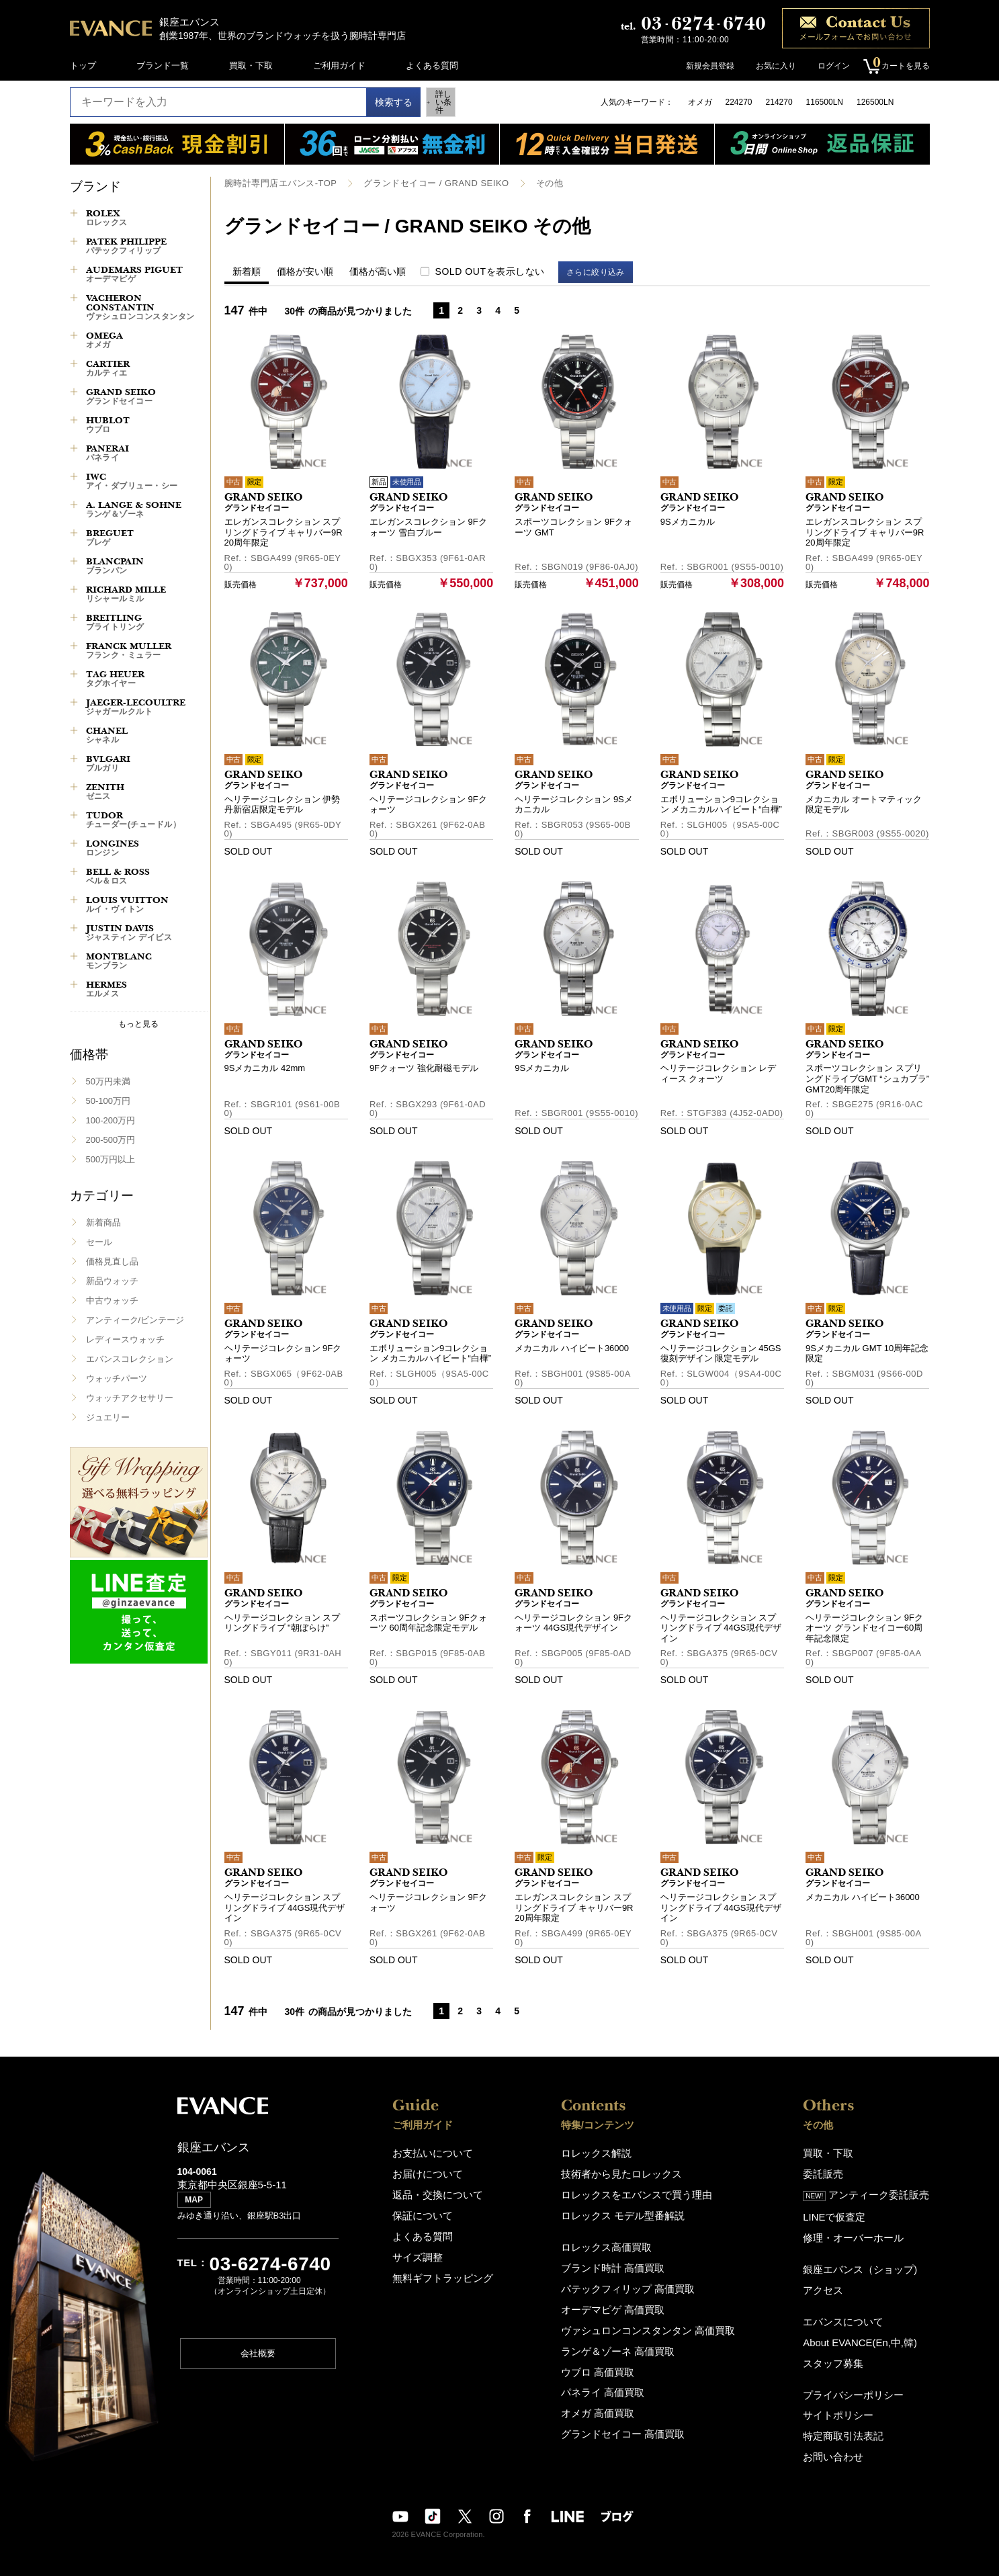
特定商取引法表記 (852, 2419)
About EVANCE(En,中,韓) (866, 2330)
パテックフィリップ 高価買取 (630, 2280)
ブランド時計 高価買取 (617, 2260)
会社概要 (258, 2359)
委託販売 (834, 2171)
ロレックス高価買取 (611, 2241)
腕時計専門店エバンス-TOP (276, 182)
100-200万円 (111, 1120)
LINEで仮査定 (844, 2211)
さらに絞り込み (601, 271)
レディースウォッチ (125, 1339)
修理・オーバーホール (860, 2231)
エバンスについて (852, 2311)
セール (99, 1242)
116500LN (824, 102)
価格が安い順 (305, 270)
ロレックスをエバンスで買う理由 (637, 2191)
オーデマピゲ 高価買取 (617, 2299)
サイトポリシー (847, 2399)
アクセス (834, 2280)
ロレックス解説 (603, 2152)
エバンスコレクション (129, 1359)
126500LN (875, 102)
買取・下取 (251, 65)
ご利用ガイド (339, 65)
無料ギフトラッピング (436, 2269)
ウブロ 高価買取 (604, 2358)
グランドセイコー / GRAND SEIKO (422, 182)
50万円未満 (108, 1081)
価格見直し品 (112, 1261)
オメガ (700, 102)
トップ (83, 65)
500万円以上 (111, 1159)
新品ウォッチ (112, 1281)
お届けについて (422, 2171)
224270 (739, 102)
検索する (380, 102)
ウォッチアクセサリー (129, 1397)
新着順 (246, 270)
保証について (418, 2210)
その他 (529, 182)
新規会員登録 (704, 66)
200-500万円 (111, 1139)
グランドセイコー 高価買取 (626, 2416)
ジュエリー (108, 1417)
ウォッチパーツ (116, 1378)
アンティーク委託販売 (873, 2191)
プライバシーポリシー (860, 2380)
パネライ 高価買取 (608, 2377)
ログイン (828, 66)
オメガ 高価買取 (604, 2397)
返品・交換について (431, 2191)
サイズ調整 (414, 2249)
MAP (197, 2205)
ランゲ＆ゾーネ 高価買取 (621, 2338)
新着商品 (103, 1222)
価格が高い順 (377, 270)
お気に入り (770, 66)
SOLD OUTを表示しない (490, 270)
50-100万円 (108, 1101)
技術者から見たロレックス (624, 2171)
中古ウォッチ (112, 1300)
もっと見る (138, 1023)
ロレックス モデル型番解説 (626, 2210)
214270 (779, 102)
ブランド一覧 (162, 65)
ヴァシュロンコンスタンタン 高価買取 (648, 2319)
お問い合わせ (843, 2438)
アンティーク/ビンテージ (135, 1320)
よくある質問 (432, 65)
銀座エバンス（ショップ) (866, 2261)
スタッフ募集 (843, 2350)
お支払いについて (427, 2152)
